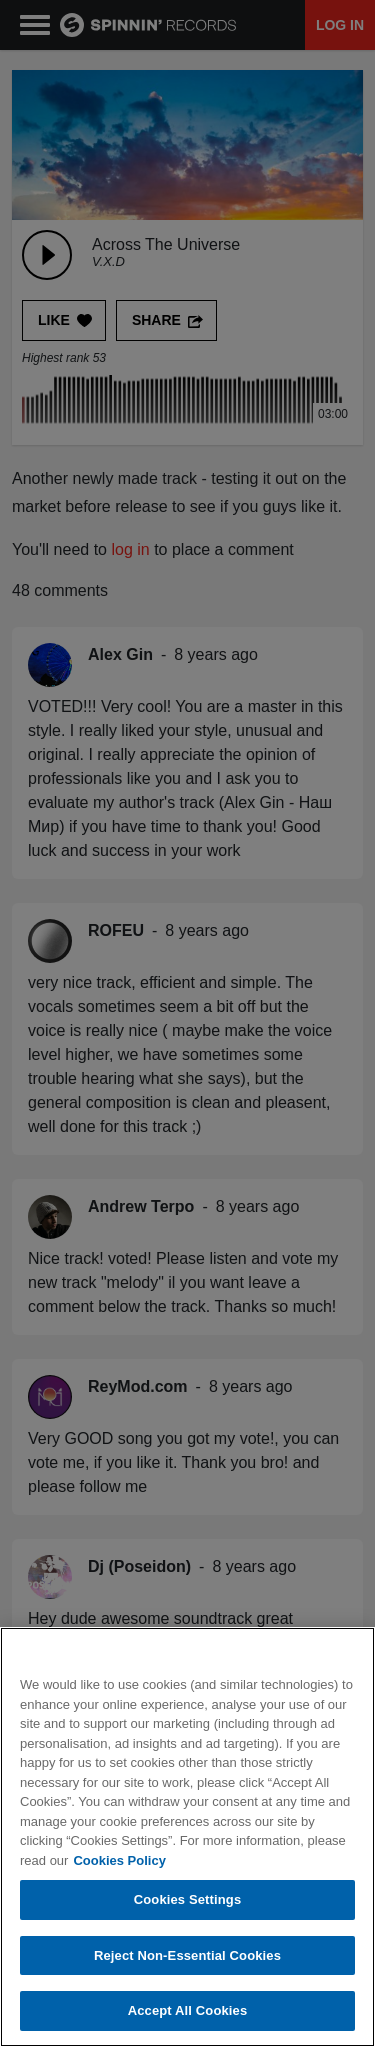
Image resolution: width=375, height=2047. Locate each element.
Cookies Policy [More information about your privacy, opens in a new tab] (119, 1860)
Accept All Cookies (188, 2011)
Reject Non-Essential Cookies (187, 1955)
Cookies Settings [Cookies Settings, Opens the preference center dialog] (188, 1899)
